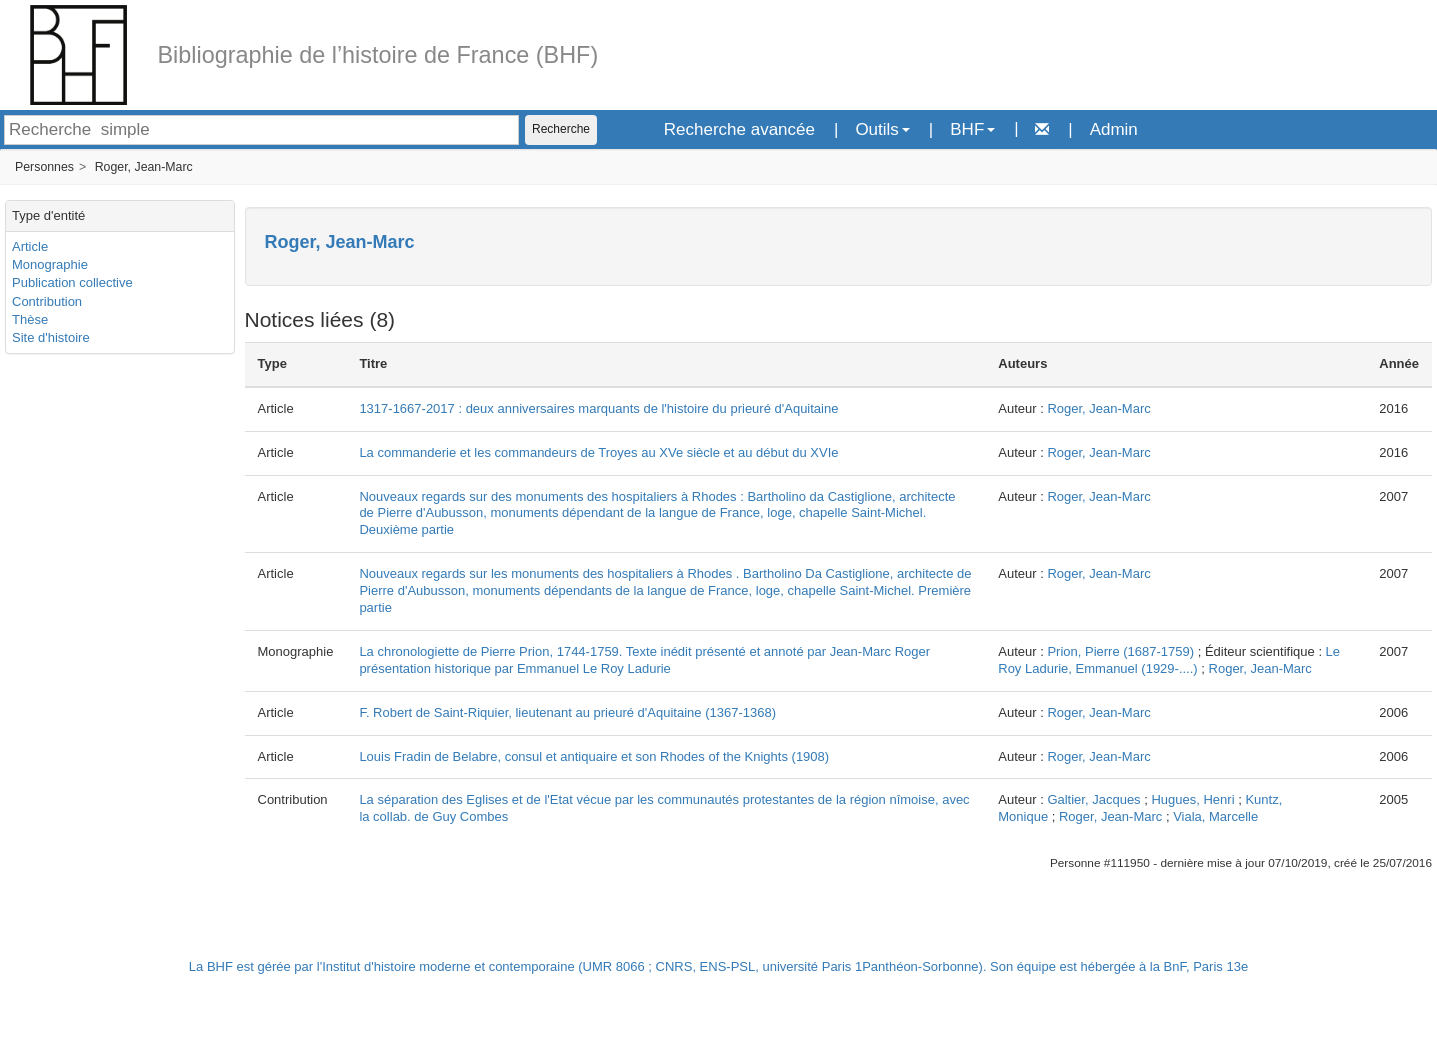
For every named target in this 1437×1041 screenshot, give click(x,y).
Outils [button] (882, 129)
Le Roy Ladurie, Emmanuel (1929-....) (1169, 660)
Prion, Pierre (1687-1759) (1120, 651)
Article (30, 246)
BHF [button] (972, 129)
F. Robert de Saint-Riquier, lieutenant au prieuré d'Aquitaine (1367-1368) (567, 712)
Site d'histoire (51, 337)
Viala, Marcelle (1215, 816)
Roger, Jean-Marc (144, 167)
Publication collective (72, 282)
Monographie (50, 264)
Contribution (47, 301)
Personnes (44, 167)
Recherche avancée (739, 129)
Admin (1114, 129)
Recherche (561, 129)
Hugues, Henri (1192, 799)
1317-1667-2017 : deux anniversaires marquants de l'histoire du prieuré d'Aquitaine (598, 408)
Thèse (30, 319)
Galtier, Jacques (1093, 799)
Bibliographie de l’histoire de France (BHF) (377, 55)
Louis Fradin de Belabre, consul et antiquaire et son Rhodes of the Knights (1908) (594, 756)
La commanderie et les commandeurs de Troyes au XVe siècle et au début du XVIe (598, 452)
